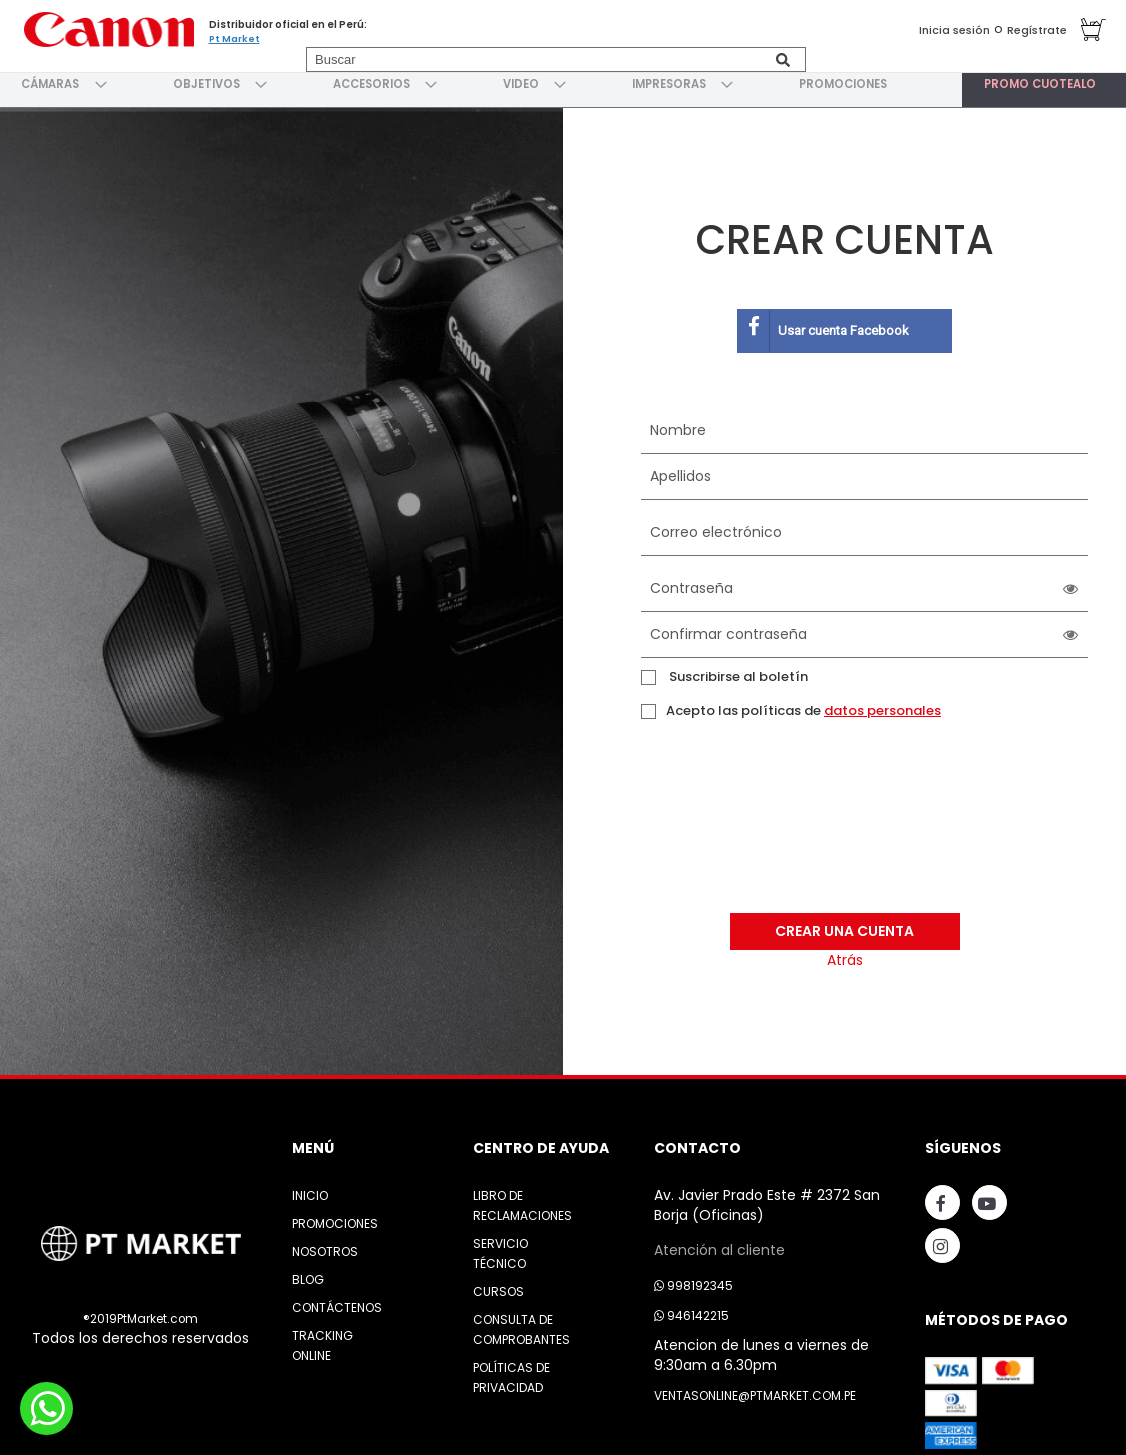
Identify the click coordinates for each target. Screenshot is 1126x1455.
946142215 (691, 1309)
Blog (308, 1273)
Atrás (845, 955)
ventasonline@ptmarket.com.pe (755, 1389)
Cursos (498, 1285)
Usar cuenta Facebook (823, 325)
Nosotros (325, 1245)
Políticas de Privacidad (511, 1371)
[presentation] (753, 829)
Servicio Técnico (500, 1247)
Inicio (310, 1189)
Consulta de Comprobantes (521, 1323)
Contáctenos (337, 1301)
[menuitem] (51, 81)
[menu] (563, 81)
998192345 (693, 1279)
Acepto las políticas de (803, 705)
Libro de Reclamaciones (522, 1199)
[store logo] (105, 27)
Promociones (335, 1217)
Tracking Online (322, 1339)
